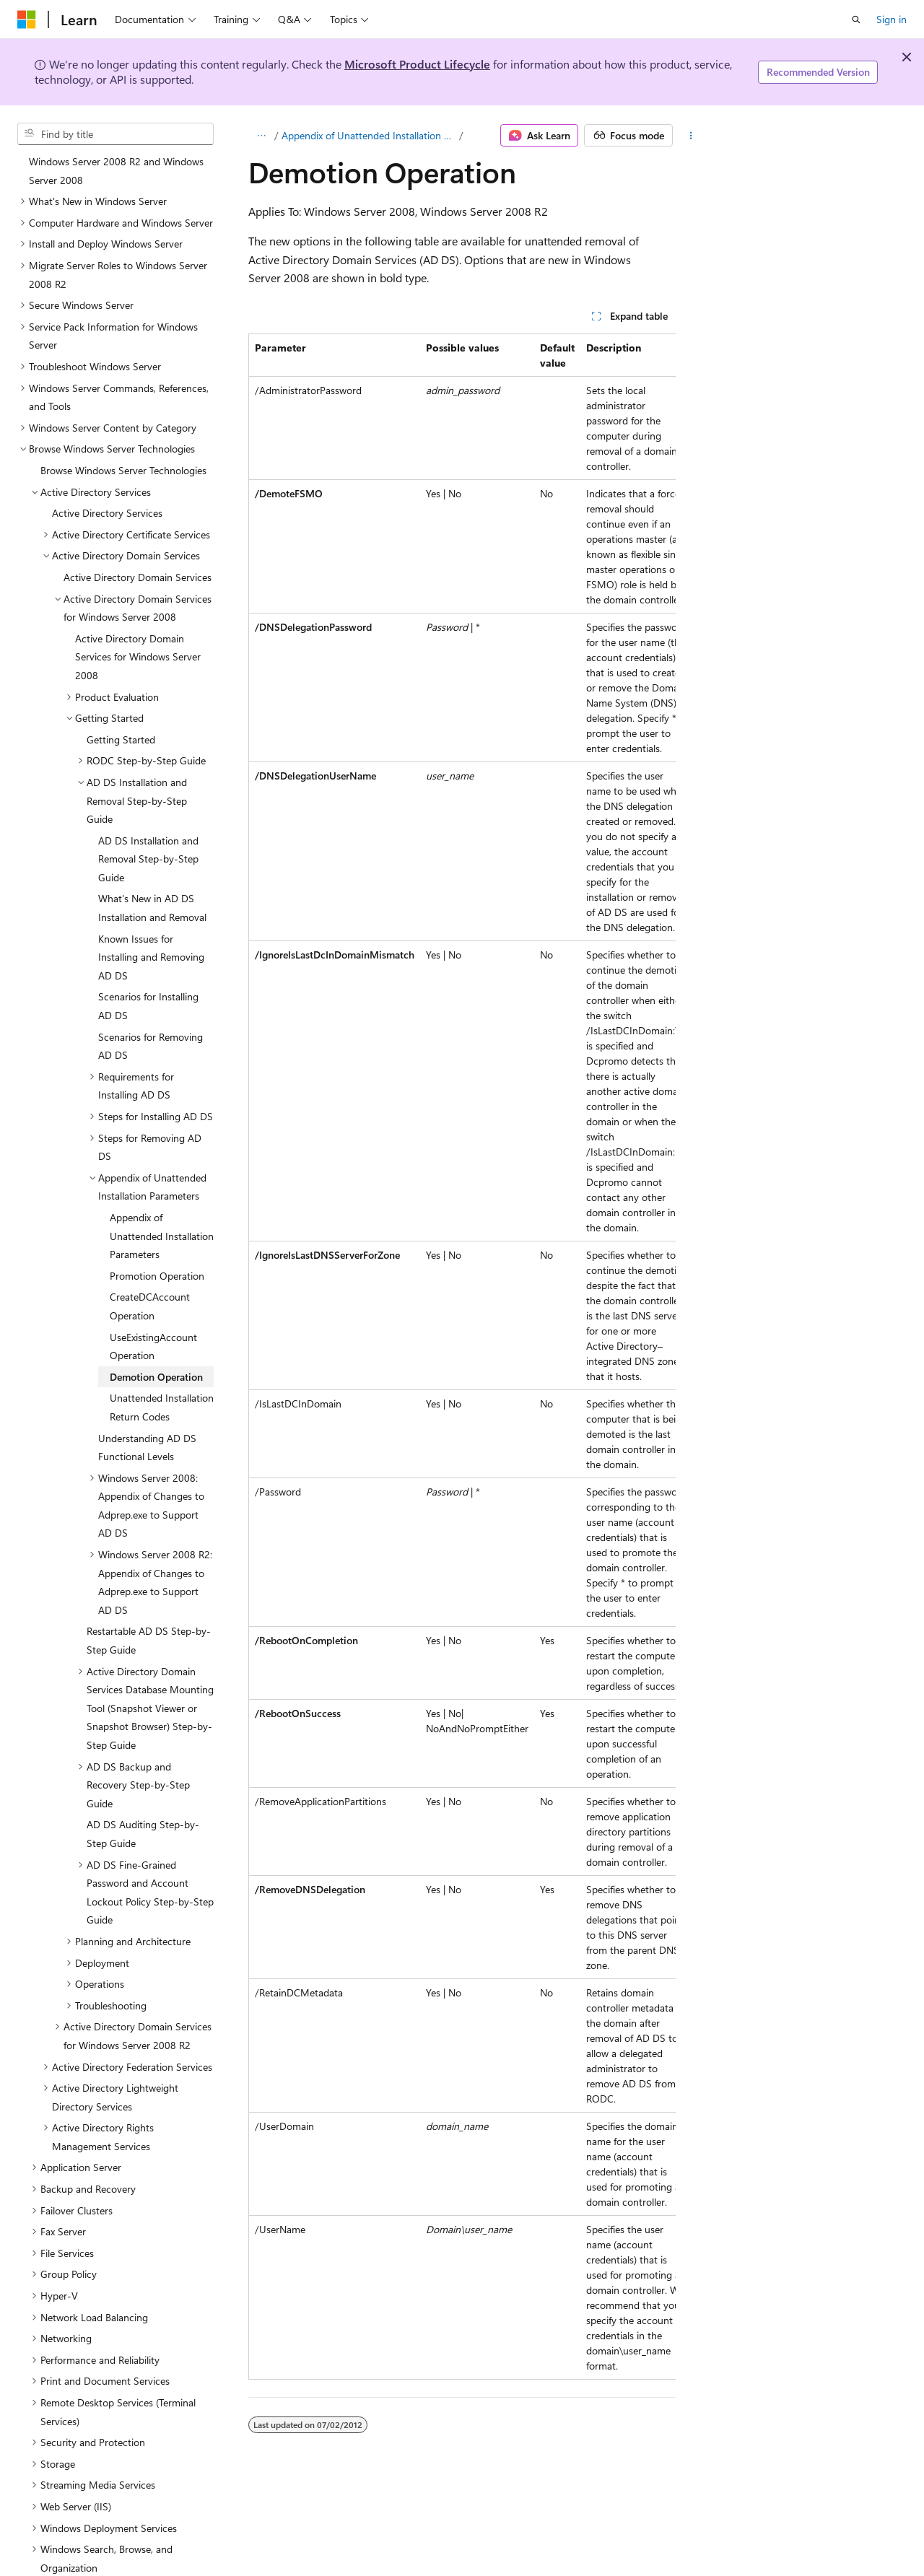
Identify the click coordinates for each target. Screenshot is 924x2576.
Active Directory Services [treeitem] (107, 456)
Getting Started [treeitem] (121, 682)
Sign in (891, 19)
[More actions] (691, 135)
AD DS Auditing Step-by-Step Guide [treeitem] (143, 1776)
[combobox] (115, 134)
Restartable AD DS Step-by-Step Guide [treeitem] (149, 1583)
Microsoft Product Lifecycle (417, 63)
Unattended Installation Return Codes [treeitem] (162, 1350)
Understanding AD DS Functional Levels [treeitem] (147, 1390)
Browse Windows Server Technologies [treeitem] (123, 413)
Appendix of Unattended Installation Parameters (369, 135)
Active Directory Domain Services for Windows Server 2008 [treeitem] (138, 600)
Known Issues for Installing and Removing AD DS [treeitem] (151, 900)
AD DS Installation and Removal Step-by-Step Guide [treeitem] (148, 802)
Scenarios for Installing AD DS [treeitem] (148, 949)
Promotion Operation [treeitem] (157, 1219)
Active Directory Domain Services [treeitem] (138, 520)
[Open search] (856, 19)
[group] (462, 1356)
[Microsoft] (26, 19)
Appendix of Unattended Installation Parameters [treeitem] (162, 1178)
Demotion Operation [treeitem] (156, 1320)
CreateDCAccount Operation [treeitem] (150, 1249)
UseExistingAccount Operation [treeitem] (153, 1289)
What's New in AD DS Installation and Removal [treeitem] (152, 850)
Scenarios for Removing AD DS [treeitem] (150, 989)
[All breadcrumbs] (261, 135)
